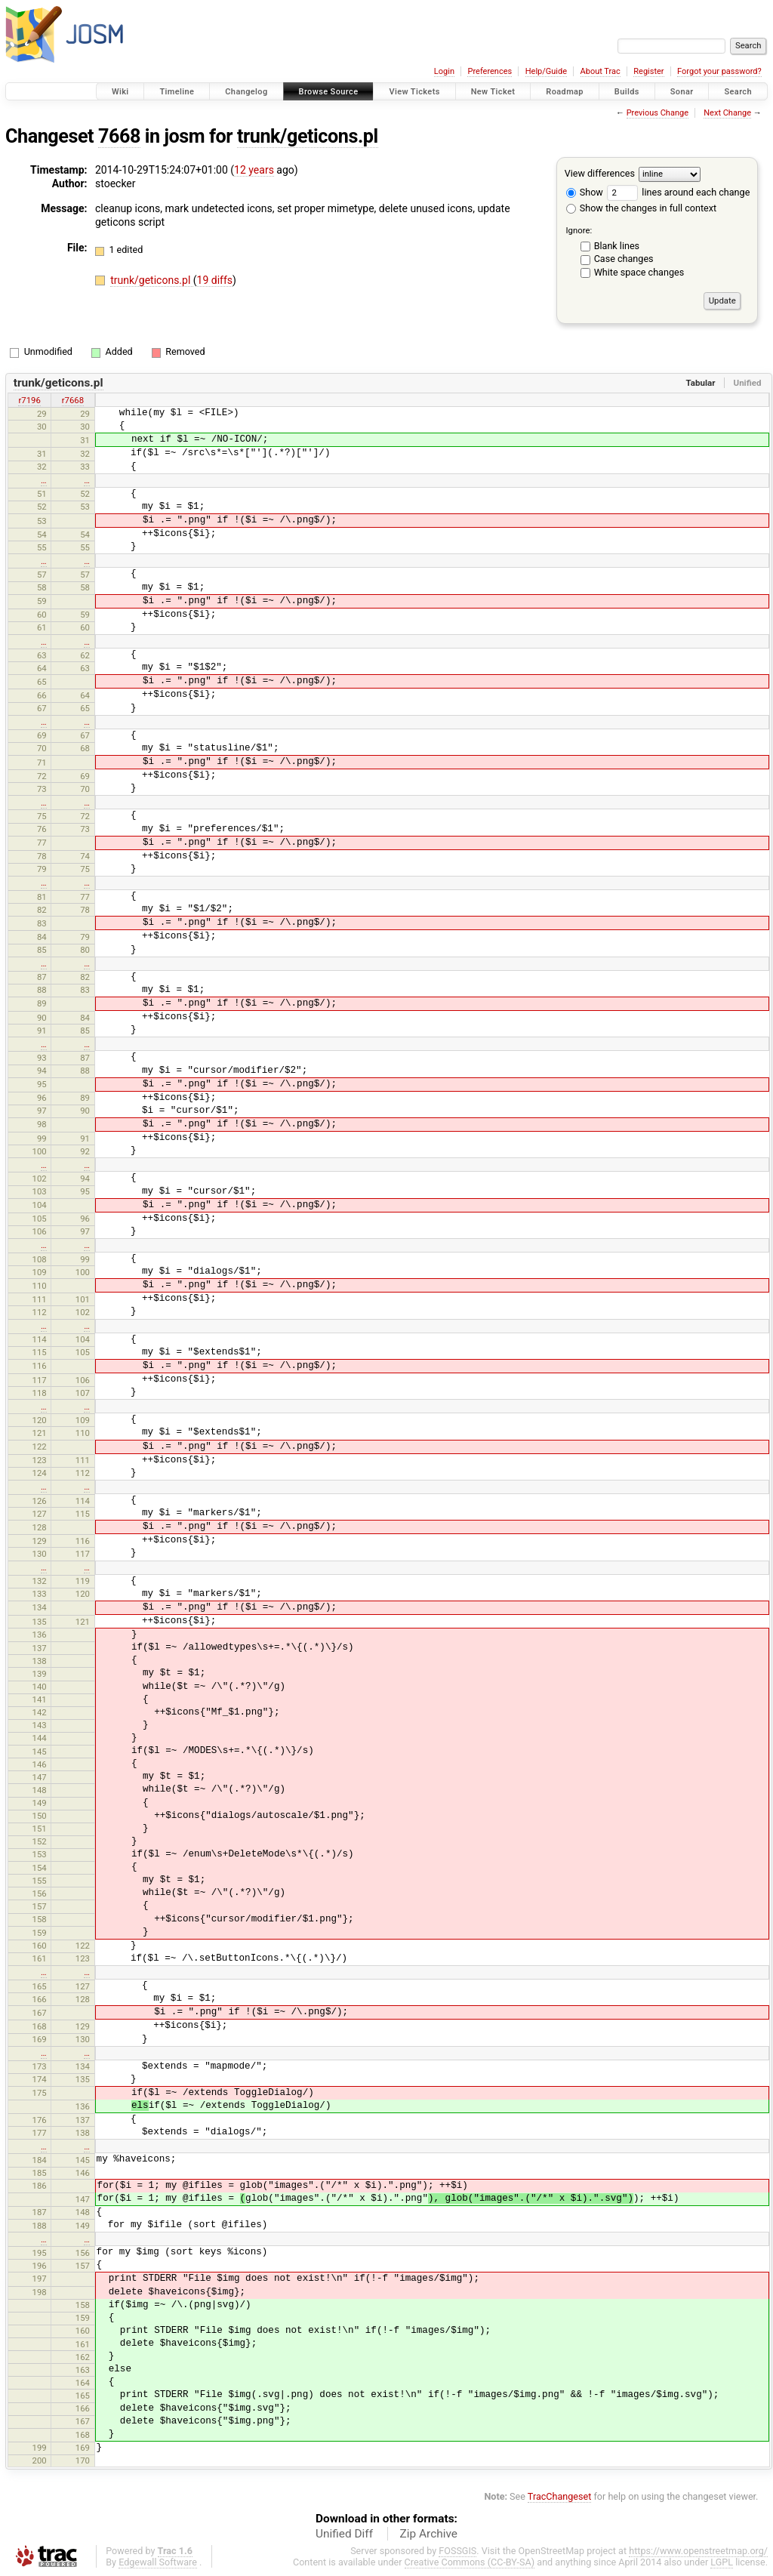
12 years (254, 170)
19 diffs (215, 280)
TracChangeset (560, 2496)
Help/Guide (546, 71)
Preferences (489, 71)
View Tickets (414, 92)
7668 (119, 136)
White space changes (639, 272)
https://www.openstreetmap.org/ (698, 2550)
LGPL (721, 2562)
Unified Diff (344, 2534)
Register (648, 71)
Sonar (682, 92)
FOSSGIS (457, 2550)
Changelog (246, 92)
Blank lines (616, 245)
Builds (626, 92)
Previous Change (657, 113)
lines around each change (678, 192)
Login (444, 71)
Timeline (176, 92)
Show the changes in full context (641, 208)
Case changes (624, 258)
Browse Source (329, 92)
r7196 (29, 400)
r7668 (73, 400)
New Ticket (493, 92)
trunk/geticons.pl (307, 136)
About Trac (601, 71)
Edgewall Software (158, 2562)
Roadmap (565, 92)
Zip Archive (428, 2534)
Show (584, 192)
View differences (600, 173)
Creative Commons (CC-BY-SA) (470, 2562)
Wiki (120, 92)
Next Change (727, 113)
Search (738, 92)
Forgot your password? (719, 71)
